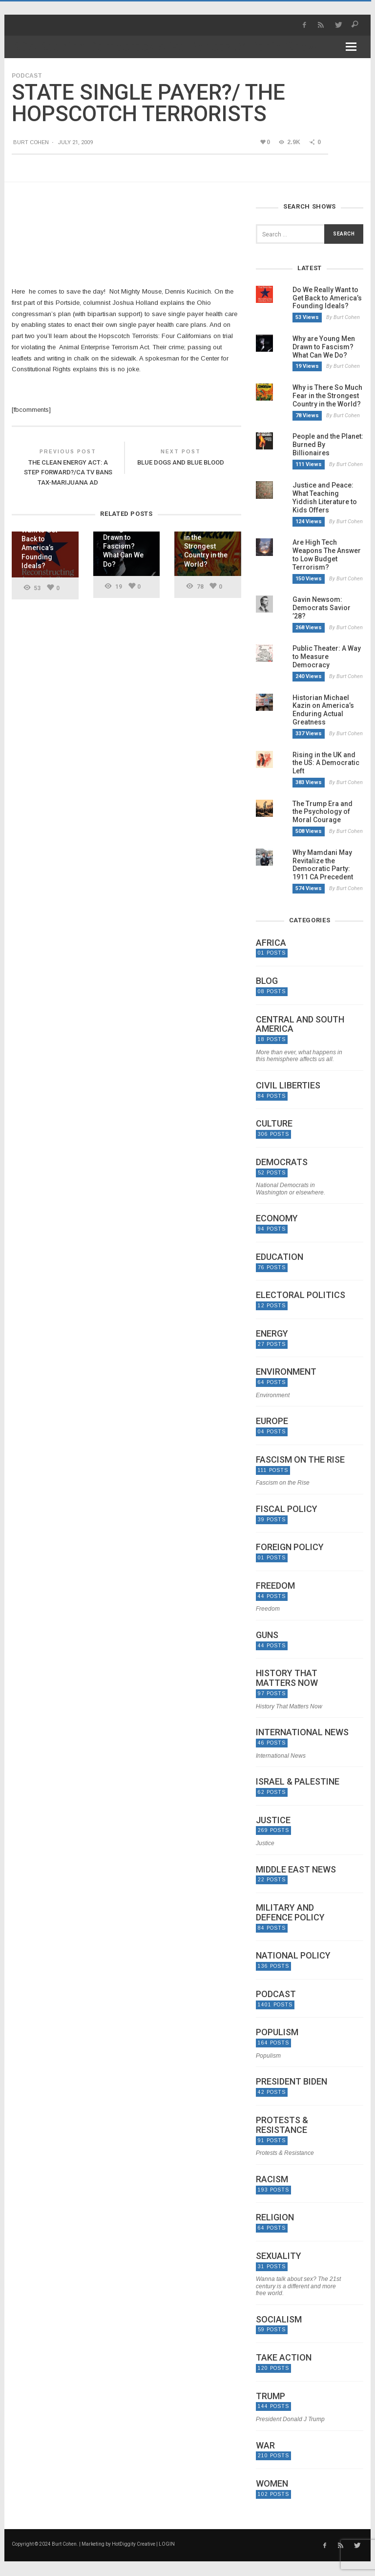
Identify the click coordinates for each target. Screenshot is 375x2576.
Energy (272, 1334)
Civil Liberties (288, 1085)
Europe (272, 1421)
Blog (267, 981)
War (265, 2445)
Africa (271, 943)
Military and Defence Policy (290, 1912)
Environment (286, 1372)
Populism (277, 2032)
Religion (275, 2217)
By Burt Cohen (343, 317)
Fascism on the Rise (300, 1460)
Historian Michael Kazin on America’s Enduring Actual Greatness (323, 710)
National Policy (293, 1955)
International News (302, 1732)
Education (279, 1257)
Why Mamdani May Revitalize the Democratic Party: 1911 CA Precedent (322, 865)
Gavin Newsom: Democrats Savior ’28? (321, 608)
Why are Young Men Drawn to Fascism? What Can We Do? (323, 347)
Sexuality (278, 2256)
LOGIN (167, 2544)
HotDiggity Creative (133, 2544)
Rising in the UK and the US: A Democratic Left (325, 763)
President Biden (291, 2081)
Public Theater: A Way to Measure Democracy (326, 656)
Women (272, 2484)
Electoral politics (300, 1295)
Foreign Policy (290, 1547)
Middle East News (296, 1869)
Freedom (275, 1586)
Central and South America (300, 1024)
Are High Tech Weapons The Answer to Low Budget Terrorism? (326, 554)
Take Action (284, 2358)
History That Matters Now (287, 1678)
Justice (273, 1820)
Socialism (279, 2319)
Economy (277, 1218)
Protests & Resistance (282, 2125)
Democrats (282, 1162)
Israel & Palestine (297, 1782)
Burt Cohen (31, 142)
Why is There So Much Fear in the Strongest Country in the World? (327, 395)
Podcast (27, 75)
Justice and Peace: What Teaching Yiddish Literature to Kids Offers (324, 497)
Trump (270, 2396)
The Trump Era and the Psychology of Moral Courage (322, 812)
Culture (274, 1123)
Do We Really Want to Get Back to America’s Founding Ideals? (327, 298)
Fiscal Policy (286, 1509)
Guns (267, 1635)
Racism (272, 2179)
